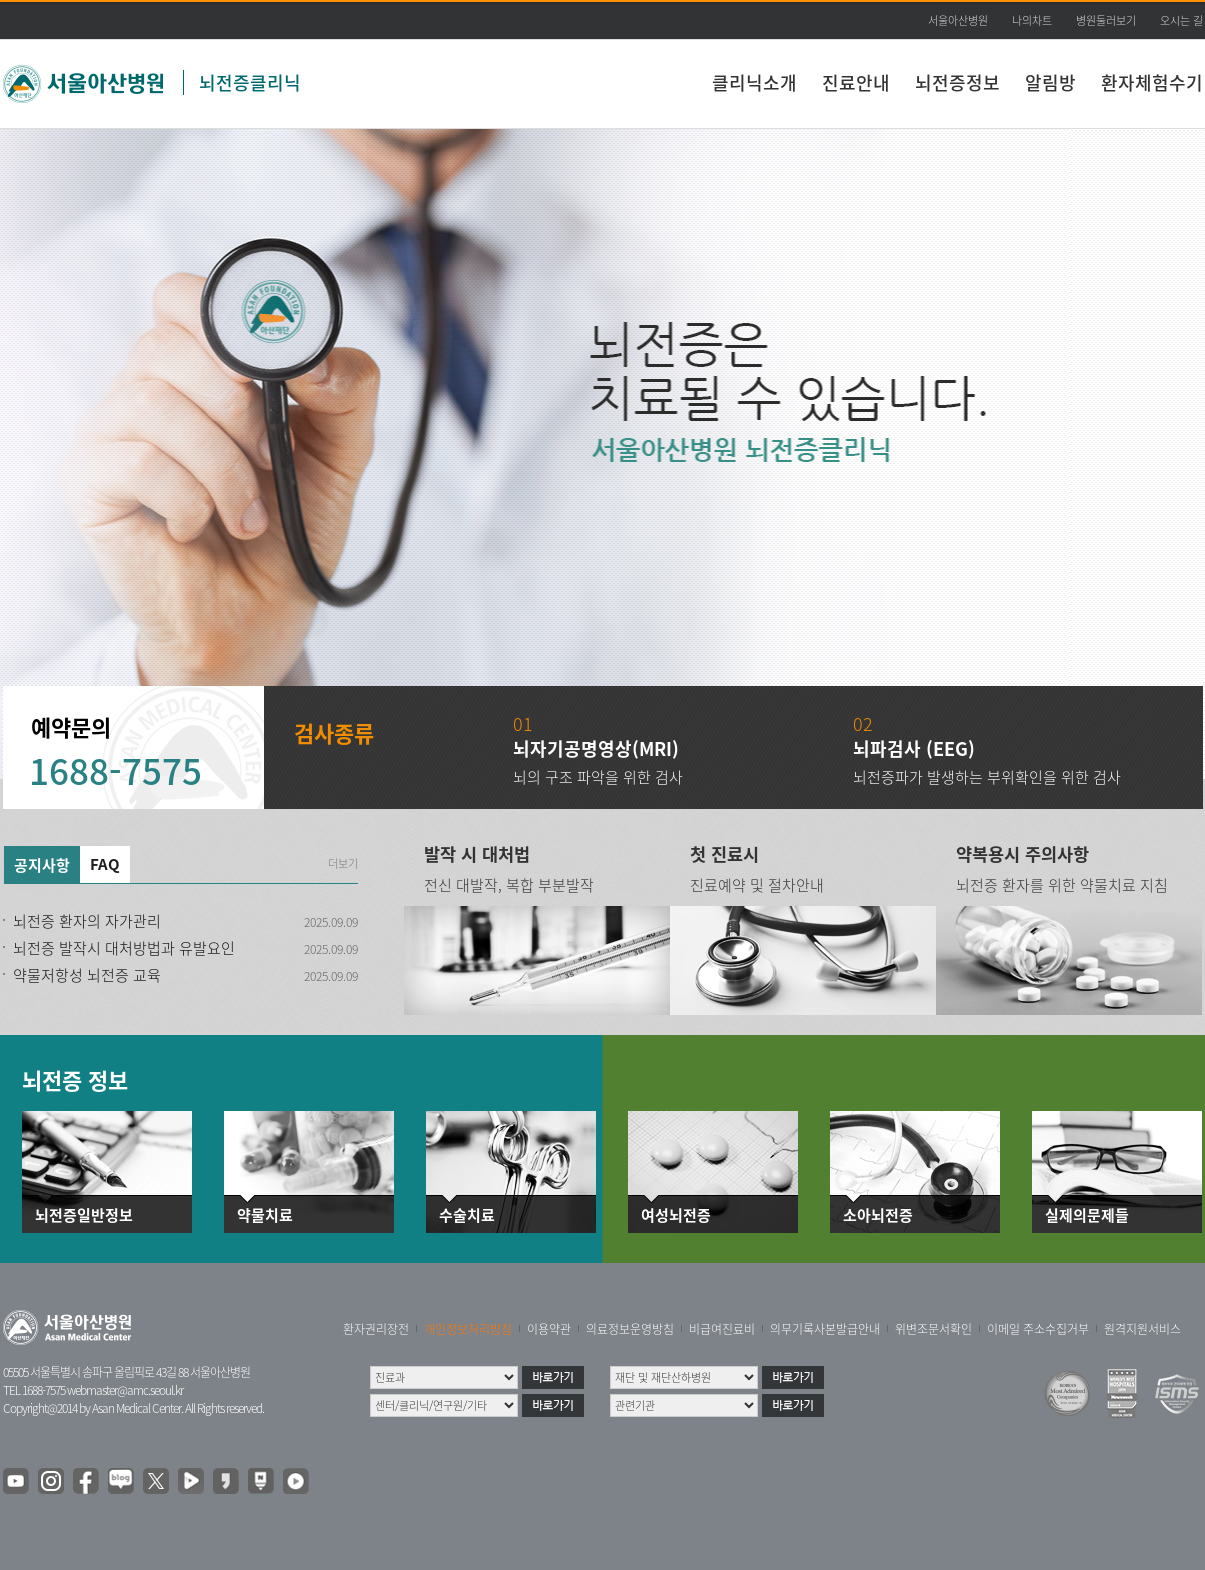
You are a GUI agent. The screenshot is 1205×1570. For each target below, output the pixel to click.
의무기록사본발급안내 (825, 1329)
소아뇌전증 (878, 1215)
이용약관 (549, 1329)
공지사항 (42, 865)
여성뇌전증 (676, 1215)
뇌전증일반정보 (84, 1215)
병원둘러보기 (1106, 20)
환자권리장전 (376, 1329)
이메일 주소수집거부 (1038, 1329)
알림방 (1050, 82)
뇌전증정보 (957, 82)
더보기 (343, 864)
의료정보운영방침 (630, 1329)
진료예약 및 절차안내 (757, 885)
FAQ (105, 864)
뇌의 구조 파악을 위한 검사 (598, 777)
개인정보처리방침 (468, 1329)
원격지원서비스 (1142, 1329)
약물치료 (265, 1215)
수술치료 (467, 1215)
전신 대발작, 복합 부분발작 (509, 885)
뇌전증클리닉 (250, 82)
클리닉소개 (754, 82)
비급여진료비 (722, 1329)
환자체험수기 (1152, 82)
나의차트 (1032, 20)
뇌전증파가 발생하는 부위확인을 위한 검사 (987, 777)
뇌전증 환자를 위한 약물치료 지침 (1062, 885)
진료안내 (856, 82)
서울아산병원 (958, 20)
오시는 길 (1181, 20)
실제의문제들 (1087, 1215)
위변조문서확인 (933, 1329)
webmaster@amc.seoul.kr (125, 1390)
